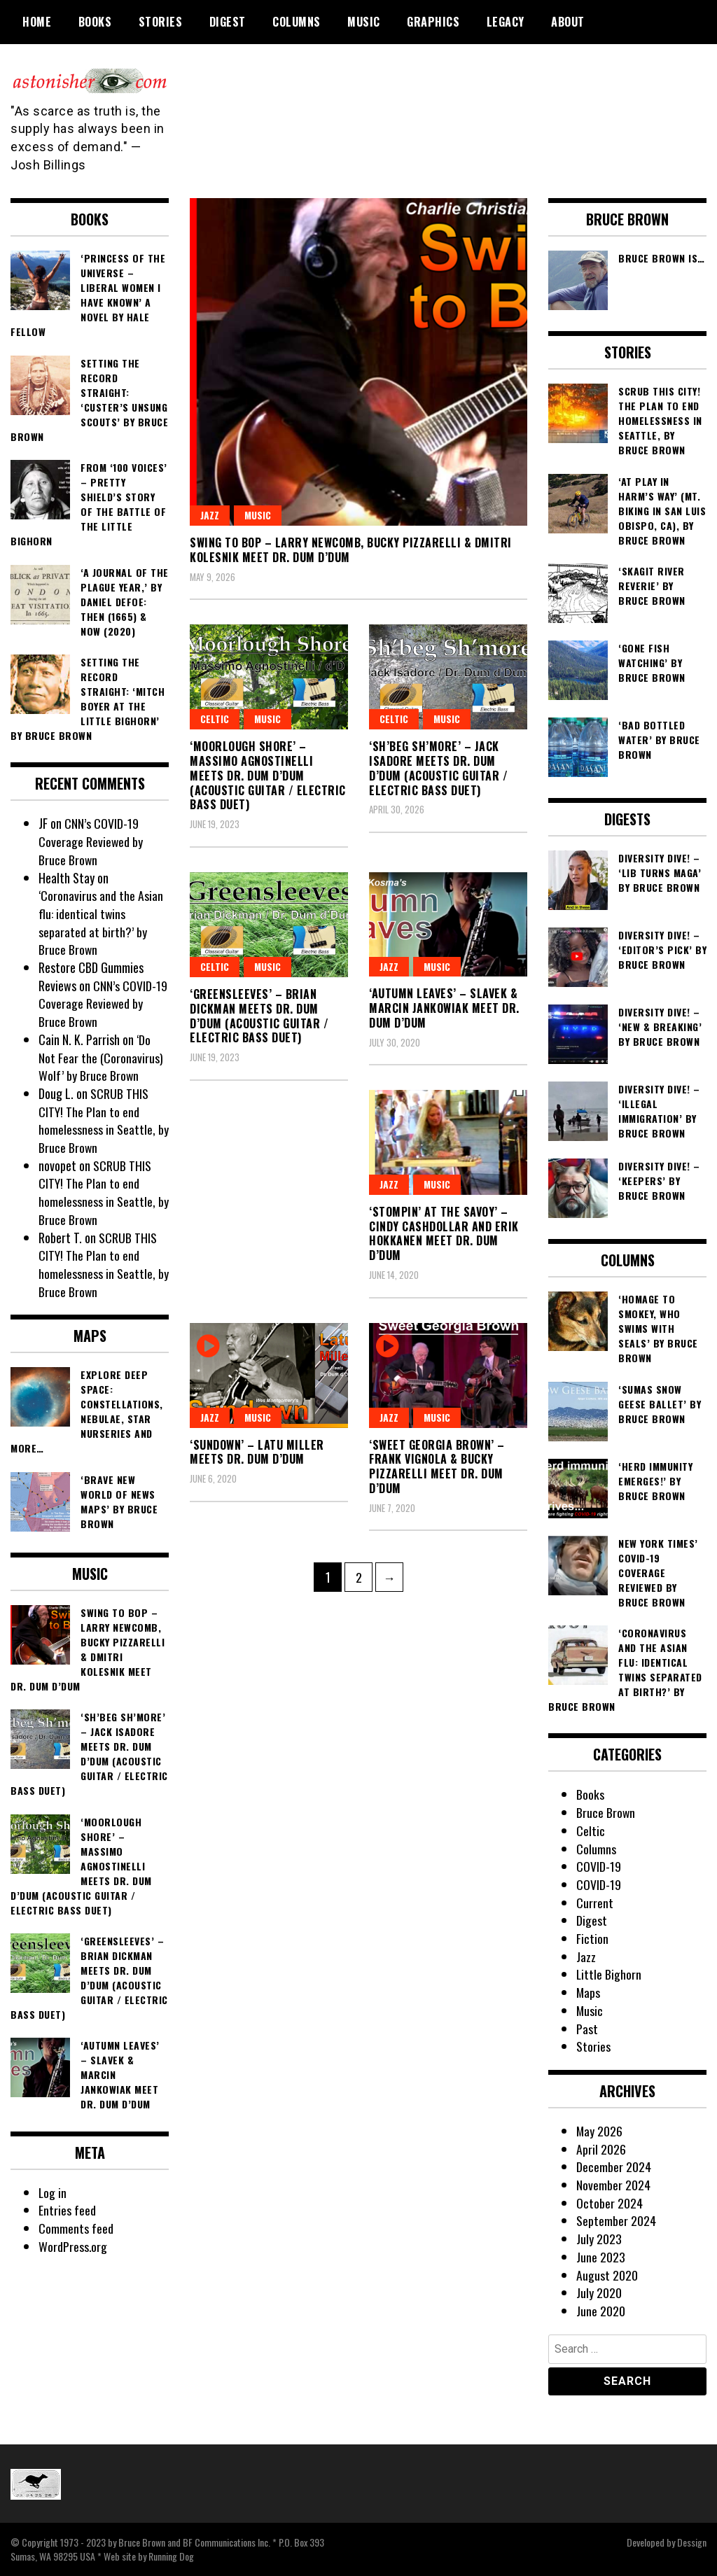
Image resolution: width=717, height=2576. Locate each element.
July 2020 (599, 2292)
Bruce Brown (606, 1812)
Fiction (592, 1938)
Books (95, 21)
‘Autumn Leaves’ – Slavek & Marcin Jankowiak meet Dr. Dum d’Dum (444, 1008)
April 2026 (601, 2149)
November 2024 (613, 2185)
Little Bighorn (609, 1974)
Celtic (394, 718)
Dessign (691, 2542)
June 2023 (600, 2257)
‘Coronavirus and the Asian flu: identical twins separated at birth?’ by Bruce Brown (101, 922)
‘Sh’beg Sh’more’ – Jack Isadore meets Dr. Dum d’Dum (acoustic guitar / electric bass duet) (438, 768)
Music (363, 21)
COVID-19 (598, 1866)
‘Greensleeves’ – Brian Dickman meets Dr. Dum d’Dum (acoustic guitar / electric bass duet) (259, 1016)
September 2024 (616, 2220)
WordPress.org (73, 2246)
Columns (296, 21)
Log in (53, 2192)
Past (587, 2028)
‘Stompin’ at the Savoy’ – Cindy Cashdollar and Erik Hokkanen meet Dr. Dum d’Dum (444, 1233)
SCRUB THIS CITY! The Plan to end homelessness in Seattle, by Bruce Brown (104, 1120)
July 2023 (599, 2239)
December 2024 (613, 2166)
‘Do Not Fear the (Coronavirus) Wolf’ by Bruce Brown (101, 1057)
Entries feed (67, 2210)
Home (36, 21)
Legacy (505, 21)
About (568, 21)
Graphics (433, 21)
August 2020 (607, 2275)
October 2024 (609, 2203)
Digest (227, 21)
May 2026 (599, 2131)
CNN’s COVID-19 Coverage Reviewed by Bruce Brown (91, 841)
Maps (588, 1992)
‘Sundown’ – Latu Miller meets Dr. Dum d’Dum (257, 1452)
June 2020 (600, 2311)
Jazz (209, 514)
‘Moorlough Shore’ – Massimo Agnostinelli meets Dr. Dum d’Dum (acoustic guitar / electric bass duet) (268, 775)
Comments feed (76, 2228)
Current (594, 1902)
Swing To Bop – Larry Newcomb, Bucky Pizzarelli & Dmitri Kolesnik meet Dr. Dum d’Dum (351, 550)
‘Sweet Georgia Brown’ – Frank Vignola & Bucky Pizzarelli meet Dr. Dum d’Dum (437, 1466)
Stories (161, 21)
